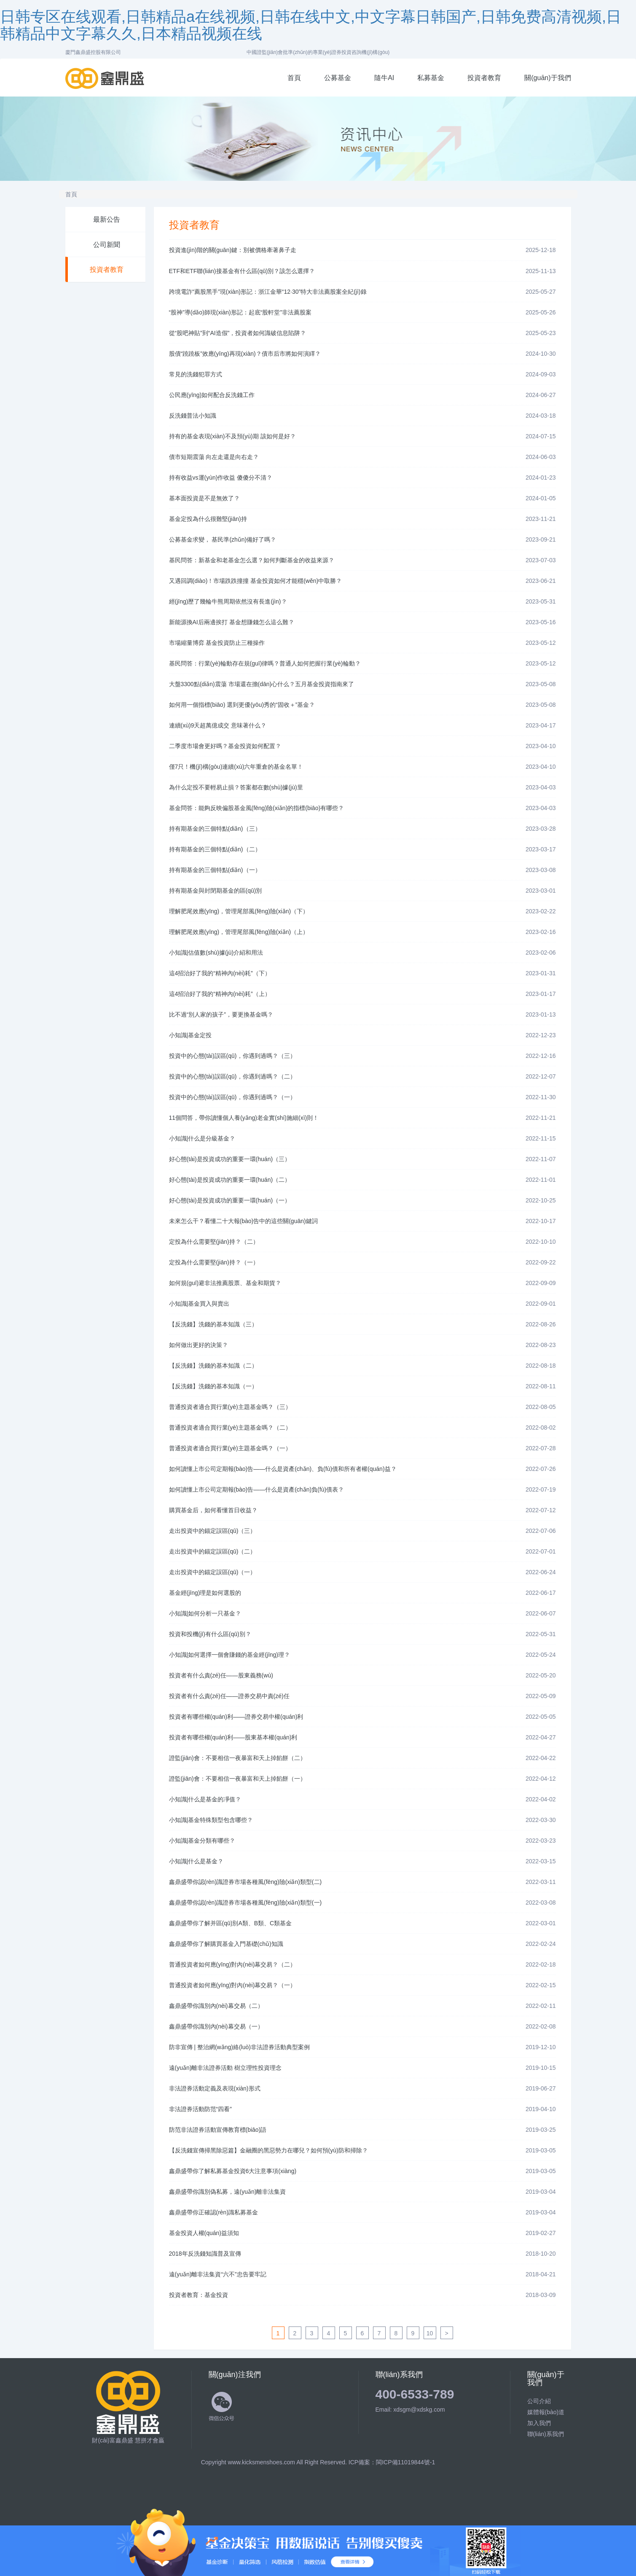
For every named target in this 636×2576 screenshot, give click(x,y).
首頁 (294, 77)
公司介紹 (539, 2401)
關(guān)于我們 (547, 77)
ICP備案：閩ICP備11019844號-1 (392, 2462)
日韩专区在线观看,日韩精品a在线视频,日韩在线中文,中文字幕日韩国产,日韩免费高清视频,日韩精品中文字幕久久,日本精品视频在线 (310, 25)
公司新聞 (106, 244)
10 (430, 2333)
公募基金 (337, 77)
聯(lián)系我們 (545, 2434)
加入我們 (539, 2423)
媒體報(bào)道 (546, 2412)
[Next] (446, 2332)
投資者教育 (484, 77)
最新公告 (106, 219)
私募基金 (430, 77)
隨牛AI (384, 77)
